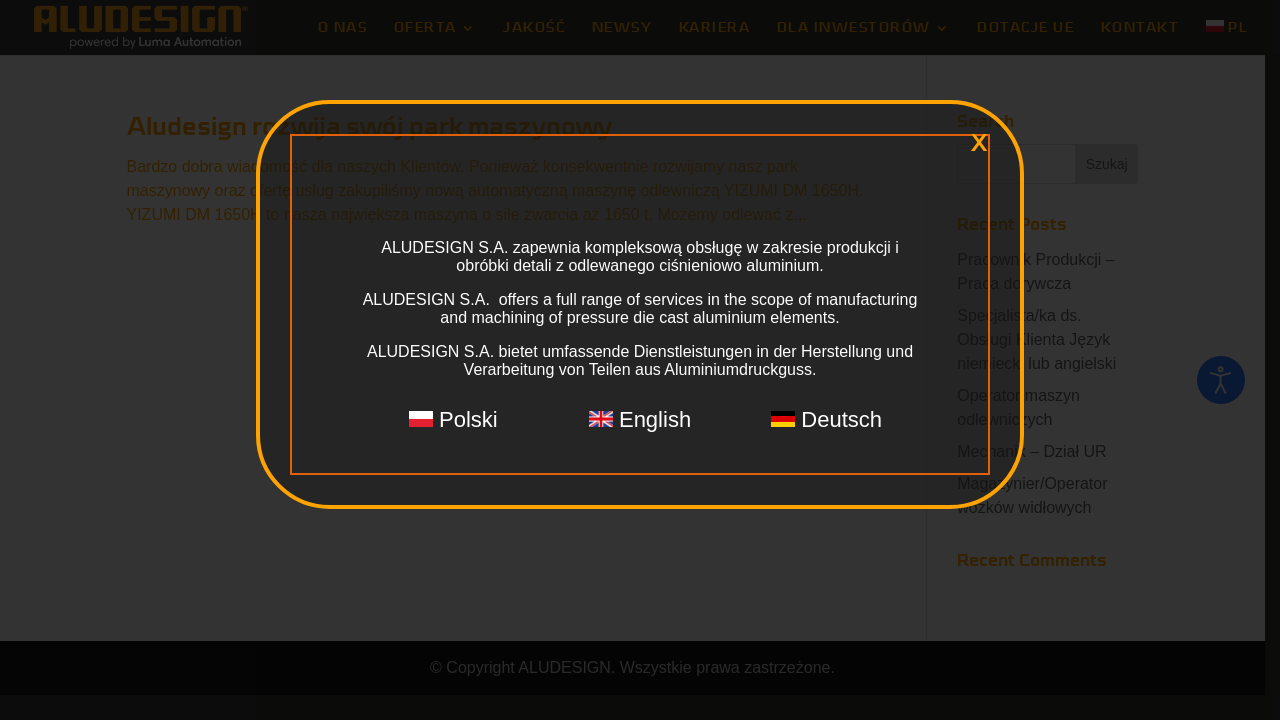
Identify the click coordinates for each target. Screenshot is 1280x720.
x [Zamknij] (979, 143)
